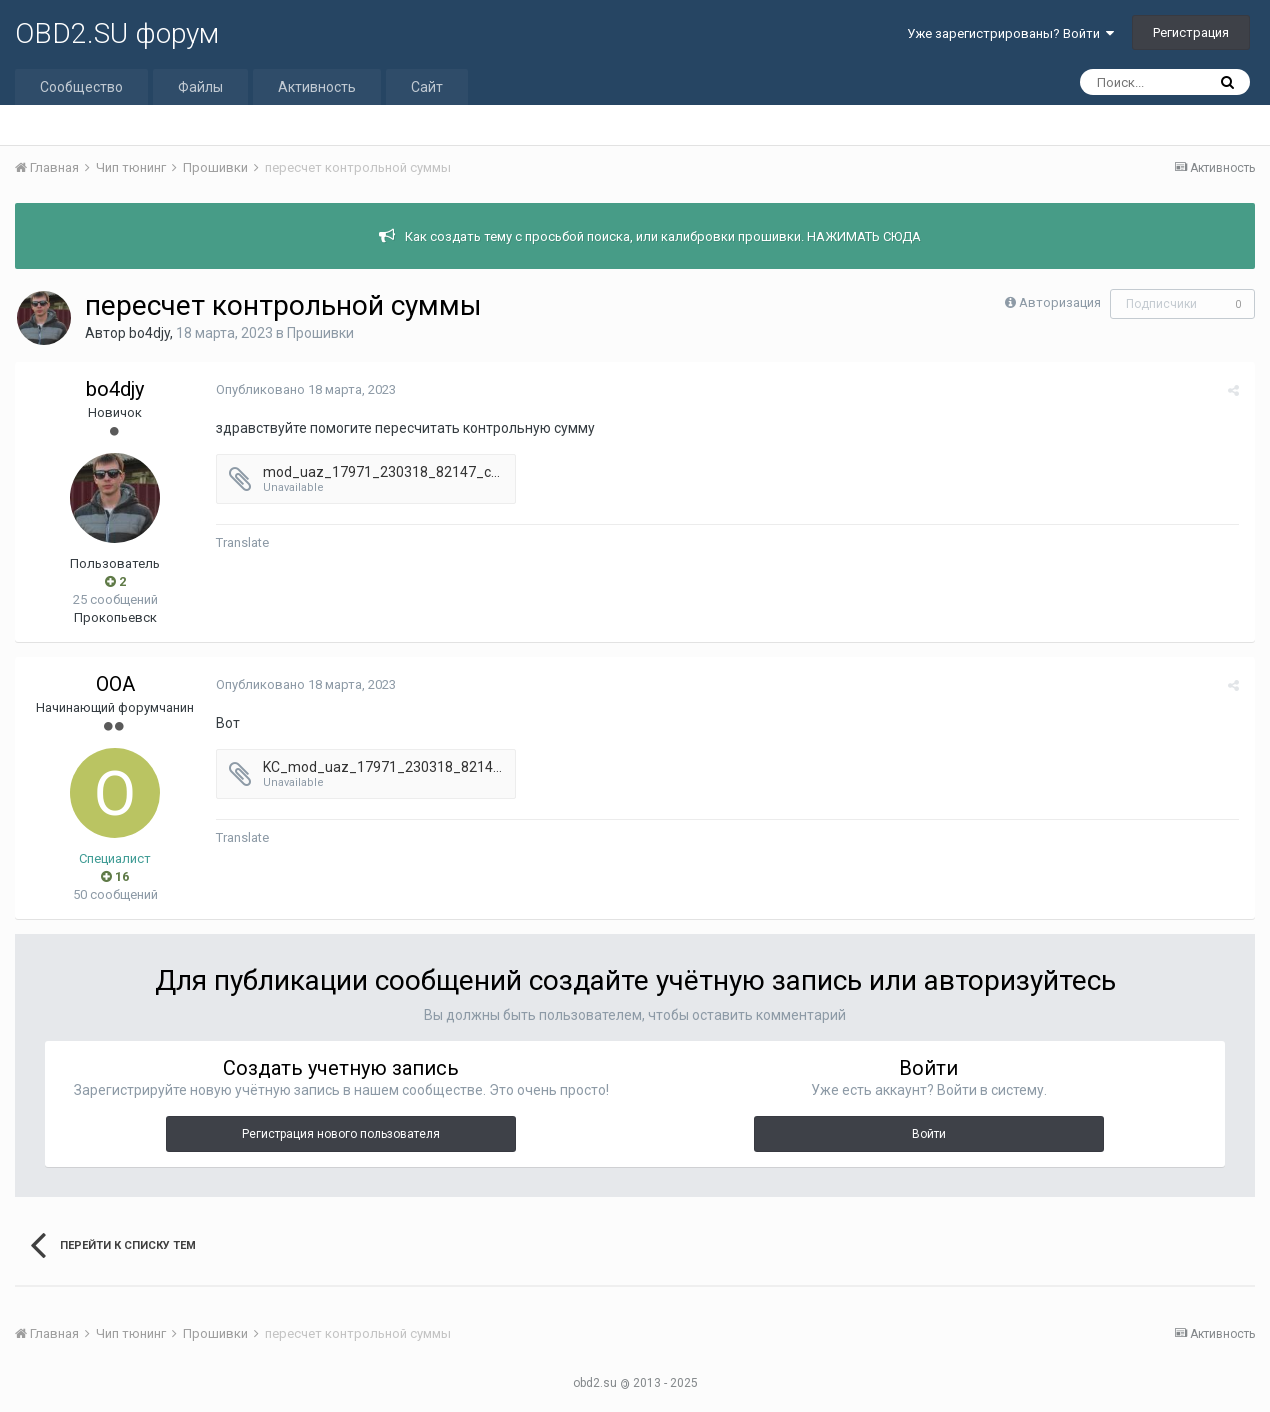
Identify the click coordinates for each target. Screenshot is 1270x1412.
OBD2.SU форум (117, 33)
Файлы (200, 87)
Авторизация (1060, 302)
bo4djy (149, 333)
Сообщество (81, 87)
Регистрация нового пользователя (341, 1134)
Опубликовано (305, 389)
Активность (317, 87)
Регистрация (1191, 32)
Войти (929, 1134)
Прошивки (320, 333)
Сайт (427, 87)
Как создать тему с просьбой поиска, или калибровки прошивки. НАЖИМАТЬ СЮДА (663, 236)
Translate (241, 542)
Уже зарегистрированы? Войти (1010, 33)
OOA (115, 684)
